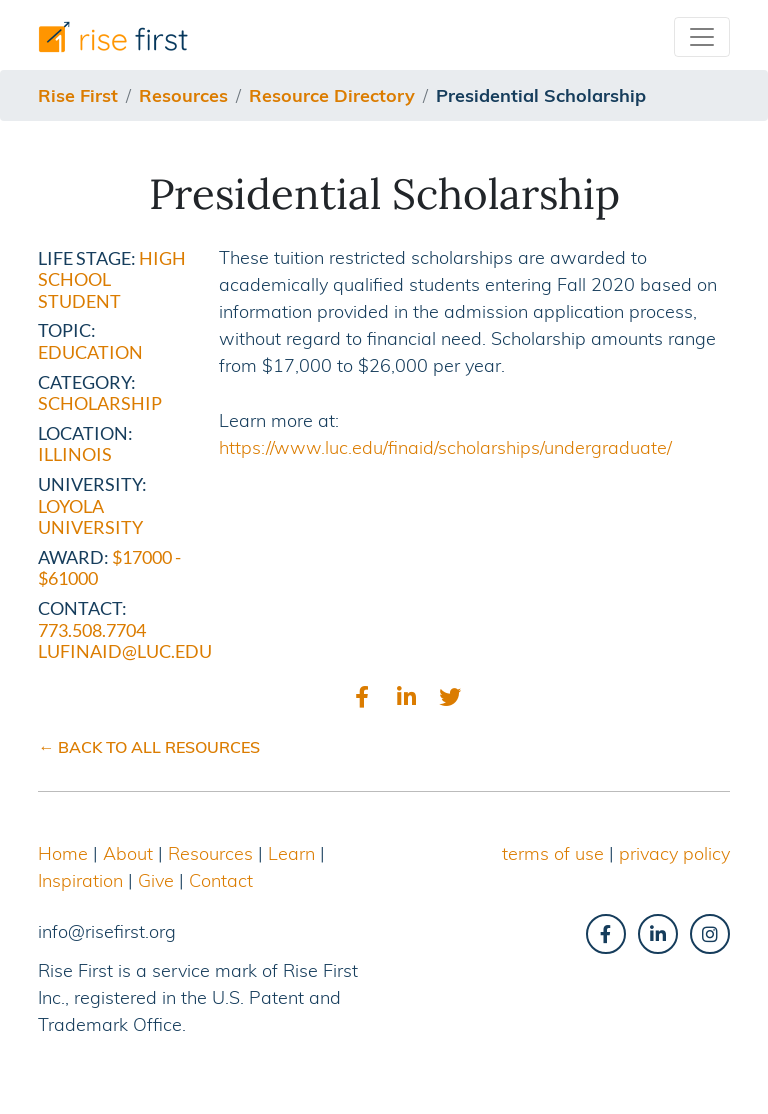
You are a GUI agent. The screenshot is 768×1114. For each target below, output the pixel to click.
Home (63, 853)
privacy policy (674, 853)
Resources (210, 853)
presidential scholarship (541, 95)
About (128, 853)
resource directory (332, 95)
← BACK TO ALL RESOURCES (149, 747)
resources (183, 95)
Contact (221, 880)
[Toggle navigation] (702, 37)
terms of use (553, 853)
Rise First (78, 95)
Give (156, 880)
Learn (291, 853)
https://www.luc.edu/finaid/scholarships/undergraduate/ (445, 447)
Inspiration (80, 880)
